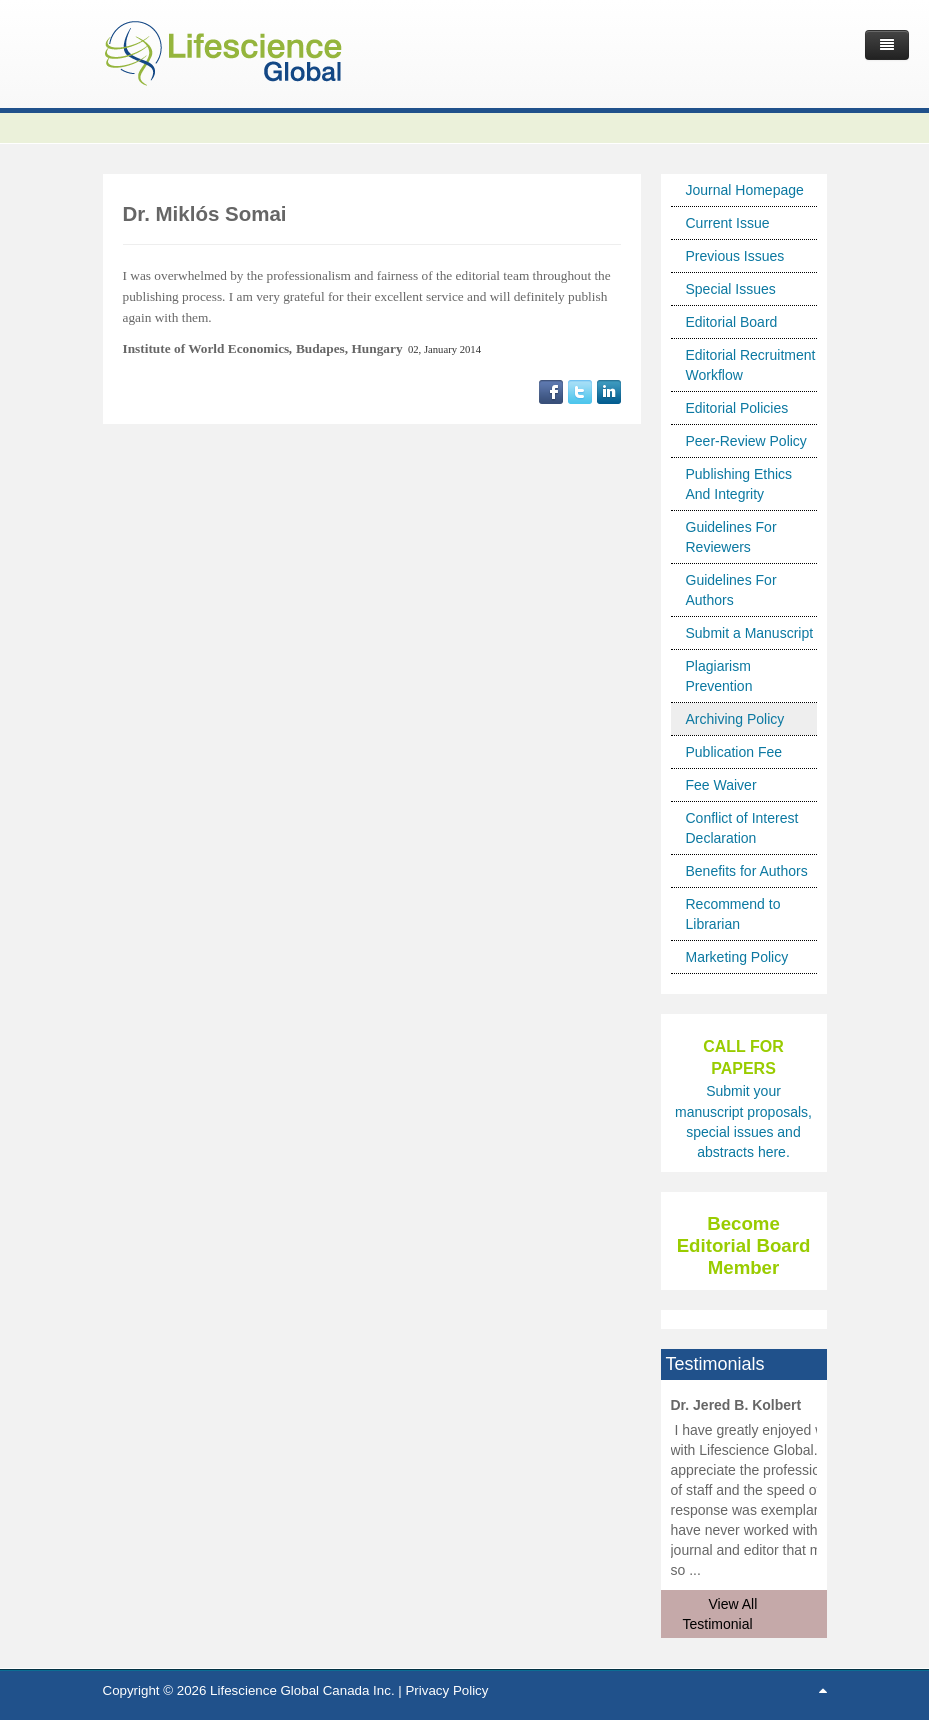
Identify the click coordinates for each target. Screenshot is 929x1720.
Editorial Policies (737, 408)
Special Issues (731, 289)
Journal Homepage (745, 190)
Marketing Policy (737, 957)
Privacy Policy (446, 1690)
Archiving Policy (735, 719)
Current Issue (728, 223)
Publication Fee (734, 752)
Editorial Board (732, 322)
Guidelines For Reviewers (731, 537)
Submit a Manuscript (750, 633)
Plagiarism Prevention (719, 676)
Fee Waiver (721, 785)
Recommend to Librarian (733, 914)
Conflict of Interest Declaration (742, 828)
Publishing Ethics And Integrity (739, 484)
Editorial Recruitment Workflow (751, 365)
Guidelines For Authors (731, 590)
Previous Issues (735, 256)
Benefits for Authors (747, 871)
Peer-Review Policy (746, 441)
